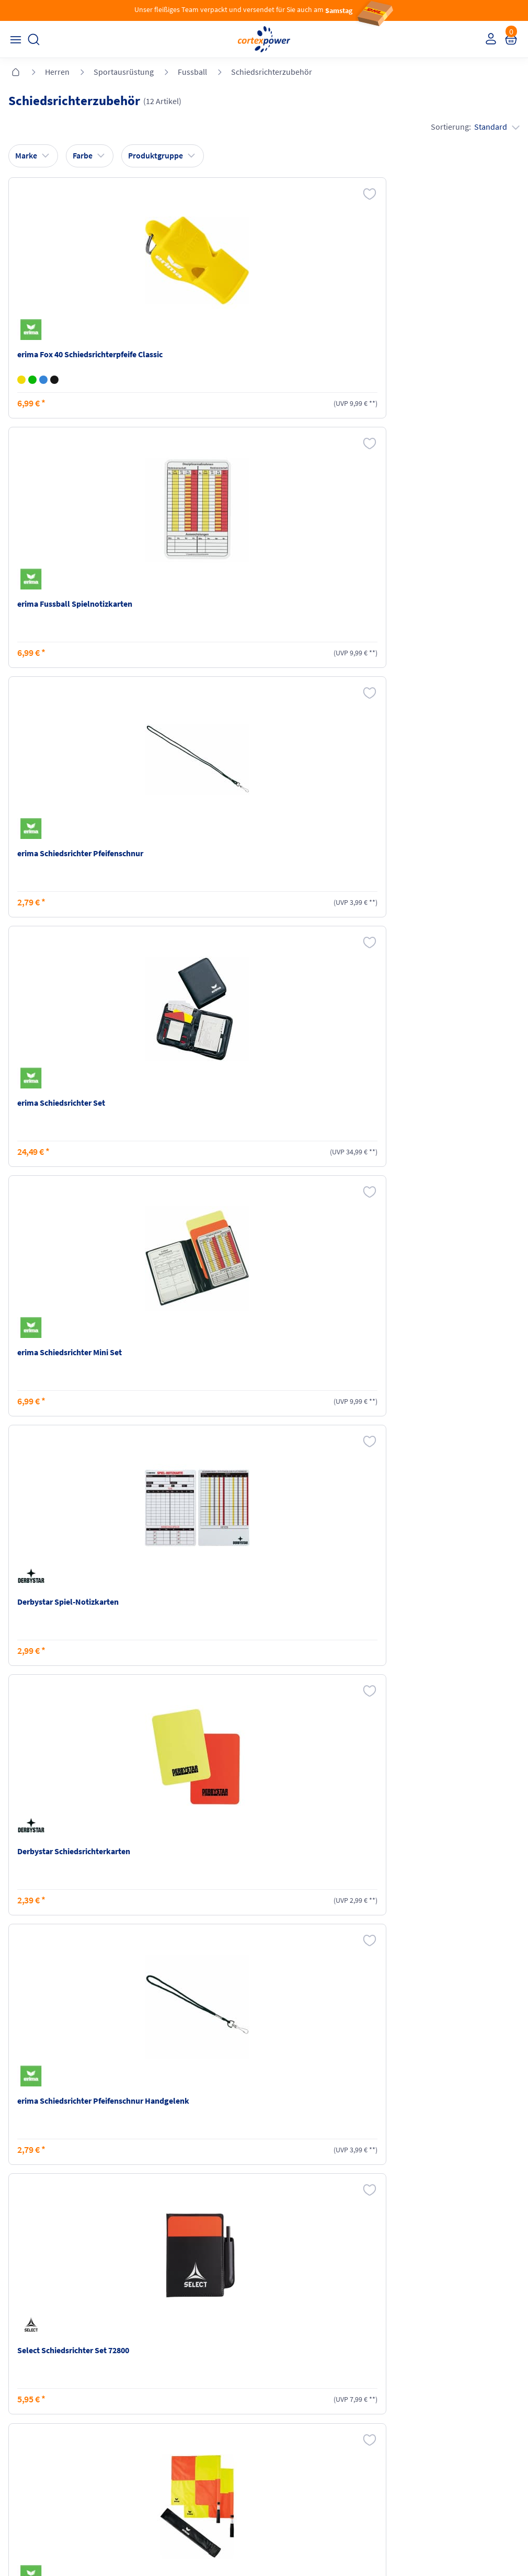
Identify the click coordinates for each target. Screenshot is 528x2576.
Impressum (287, 2374)
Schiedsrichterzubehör (271, 71)
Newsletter (27, 2414)
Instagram (26, 2474)
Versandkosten (163, 2374)
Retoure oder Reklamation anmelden (457, 2374)
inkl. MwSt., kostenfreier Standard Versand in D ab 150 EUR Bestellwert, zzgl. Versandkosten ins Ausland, (161, 2250)
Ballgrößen (157, 2433)
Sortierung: (473, 127)
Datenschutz (288, 2414)
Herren (57, 71)
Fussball (192, 71)
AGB (275, 2394)
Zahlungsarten (163, 2394)
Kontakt (23, 2394)
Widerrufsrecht (422, 2394)
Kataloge (154, 2414)
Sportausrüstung (124, 71)
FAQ (16, 2374)
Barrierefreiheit (292, 2433)
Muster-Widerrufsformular (439, 2414)
